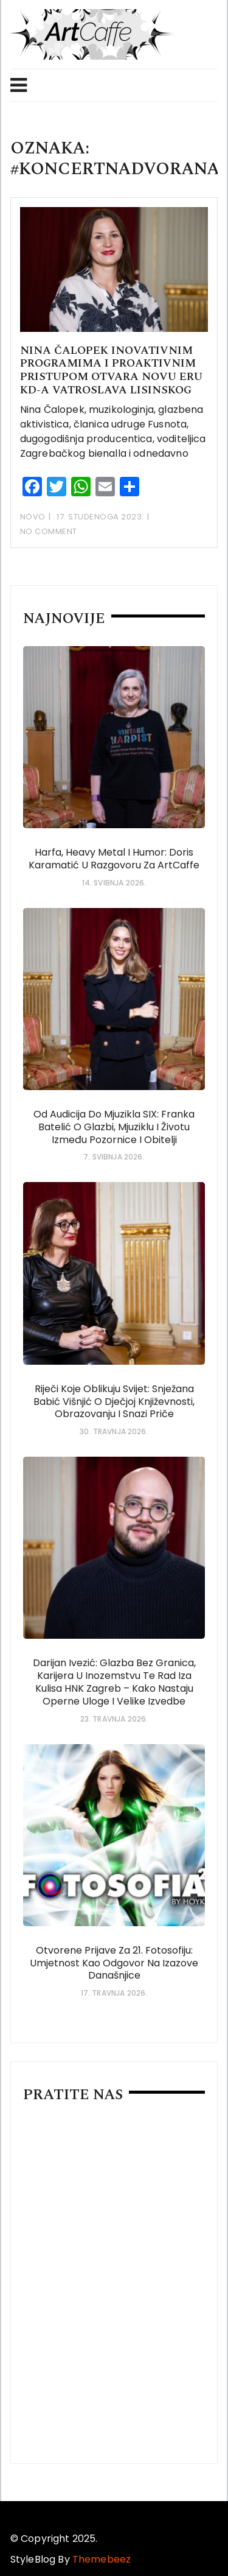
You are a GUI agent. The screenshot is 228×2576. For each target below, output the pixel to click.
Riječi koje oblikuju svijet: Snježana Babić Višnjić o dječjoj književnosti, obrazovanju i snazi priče (114, 1401)
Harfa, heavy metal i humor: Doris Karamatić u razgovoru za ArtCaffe (114, 858)
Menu (18, 85)
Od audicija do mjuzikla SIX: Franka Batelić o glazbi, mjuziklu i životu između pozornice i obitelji (114, 1127)
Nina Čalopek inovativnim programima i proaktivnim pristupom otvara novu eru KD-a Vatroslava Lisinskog (111, 370)
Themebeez (101, 2559)
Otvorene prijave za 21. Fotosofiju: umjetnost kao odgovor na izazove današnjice (114, 1963)
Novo (33, 517)
